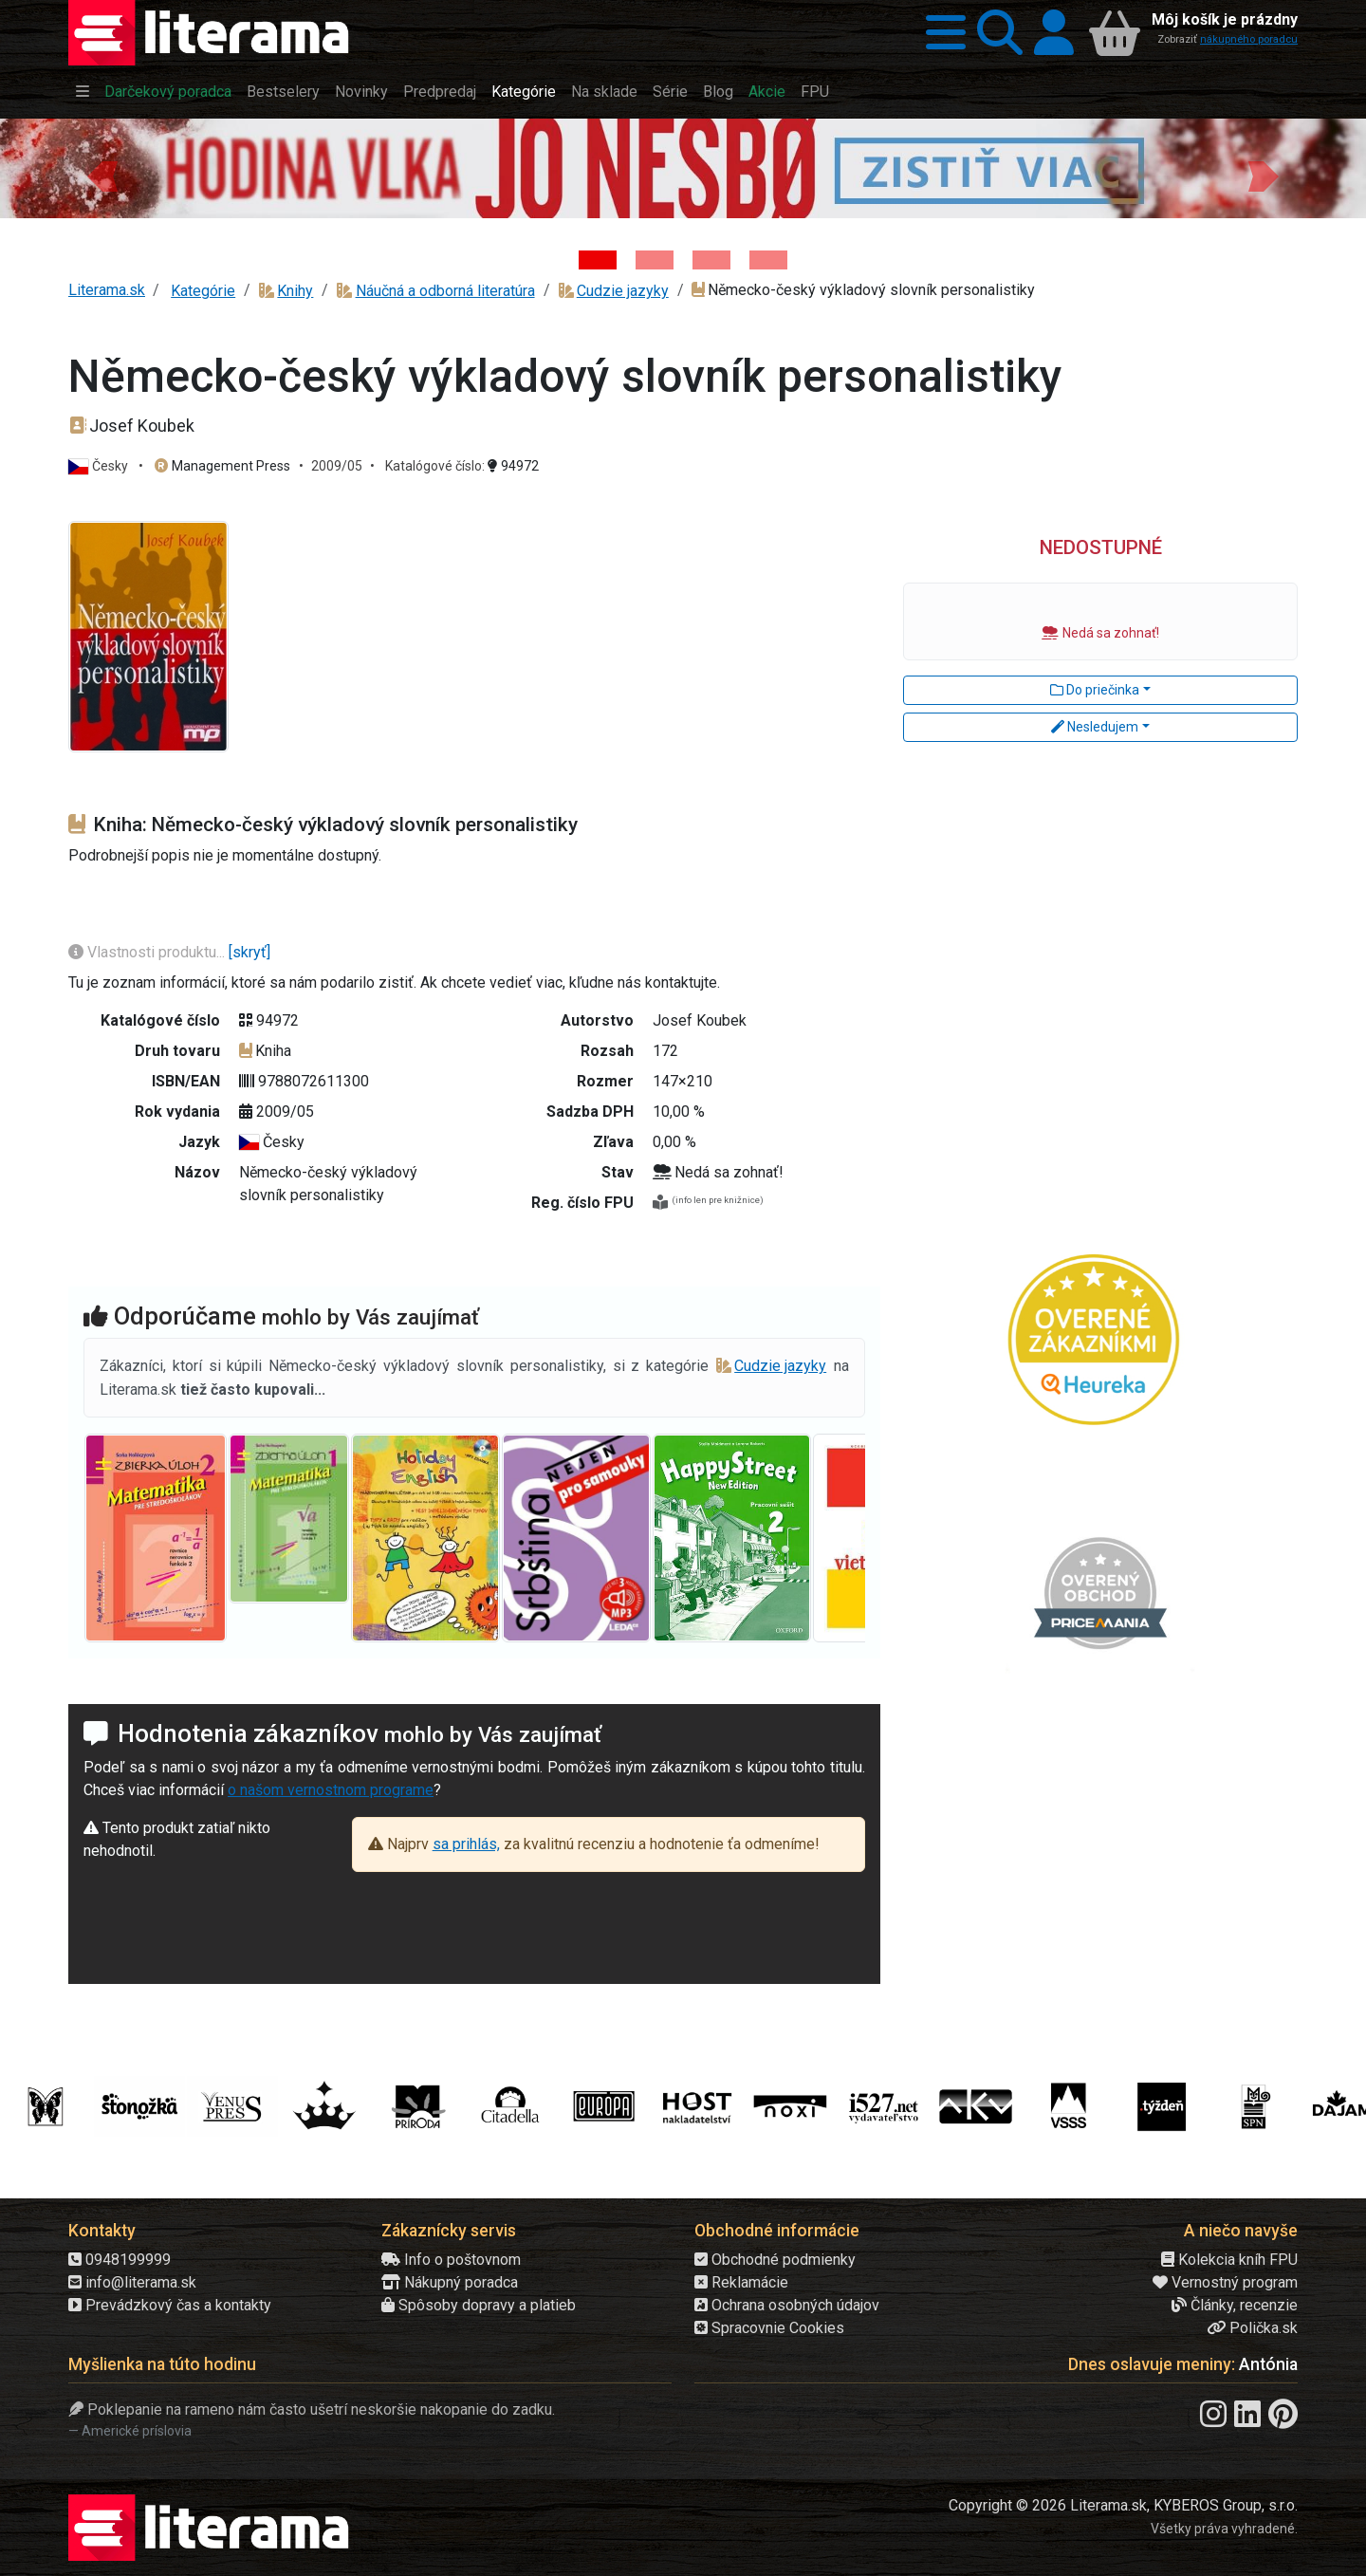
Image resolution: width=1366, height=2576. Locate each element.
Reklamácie (741, 2282)
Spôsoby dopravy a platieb (478, 2305)
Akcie (766, 92)
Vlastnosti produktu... (148, 952)
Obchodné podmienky (775, 2260)
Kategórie (523, 92)
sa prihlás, (466, 1844)
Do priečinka (1094, 689)
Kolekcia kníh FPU (1229, 2260)
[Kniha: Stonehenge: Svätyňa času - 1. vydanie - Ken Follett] (768, 260)
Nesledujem (1094, 726)
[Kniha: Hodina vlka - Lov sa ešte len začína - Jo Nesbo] (598, 260)
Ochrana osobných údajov (786, 2305)
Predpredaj (439, 92)
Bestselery (283, 92)
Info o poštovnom (451, 2260)
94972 (513, 465)
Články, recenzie (1235, 2305)
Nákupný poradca (449, 2282)
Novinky (361, 92)
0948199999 (119, 2260)
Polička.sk (1252, 2328)
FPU (815, 92)
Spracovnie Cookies (769, 2328)
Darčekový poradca (167, 92)
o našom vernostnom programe (331, 1790)
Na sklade (604, 92)
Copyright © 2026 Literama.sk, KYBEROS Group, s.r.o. (1123, 2505)
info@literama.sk (132, 2282)
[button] (940, 32)
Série (670, 92)
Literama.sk (106, 290)
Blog (718, 92)
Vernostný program (1225, 2282)
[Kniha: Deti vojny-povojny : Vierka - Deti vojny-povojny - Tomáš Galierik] (711, 260)
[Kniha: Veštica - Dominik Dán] (655, 260)
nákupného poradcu (1249, 39)
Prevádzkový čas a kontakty (169, 2305)
